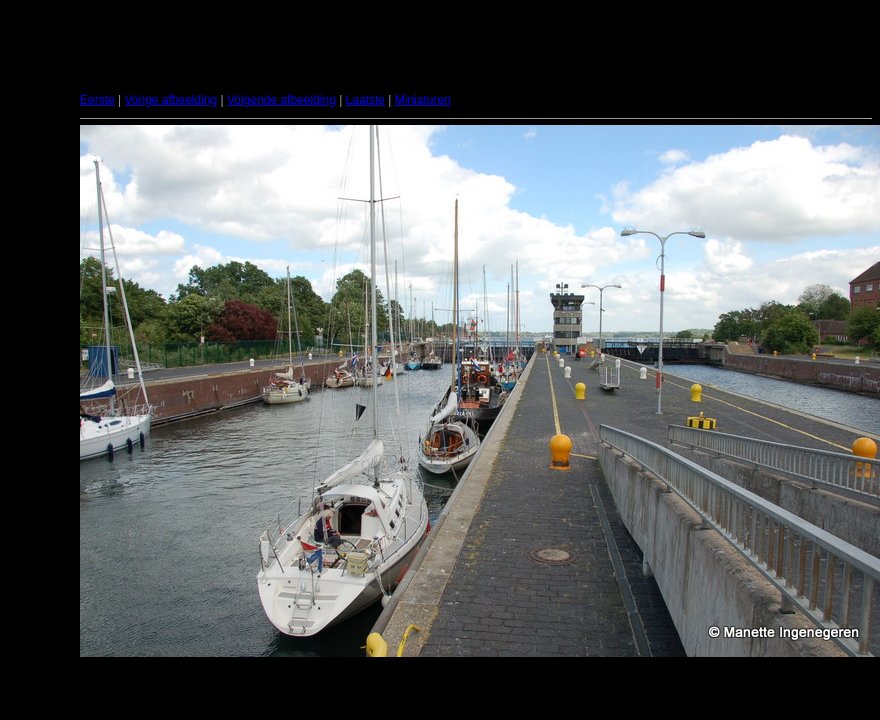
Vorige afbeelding (170, 100)
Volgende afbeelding (281, 100)
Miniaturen (423, 100)
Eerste (97, 100)
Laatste (365, 100)
